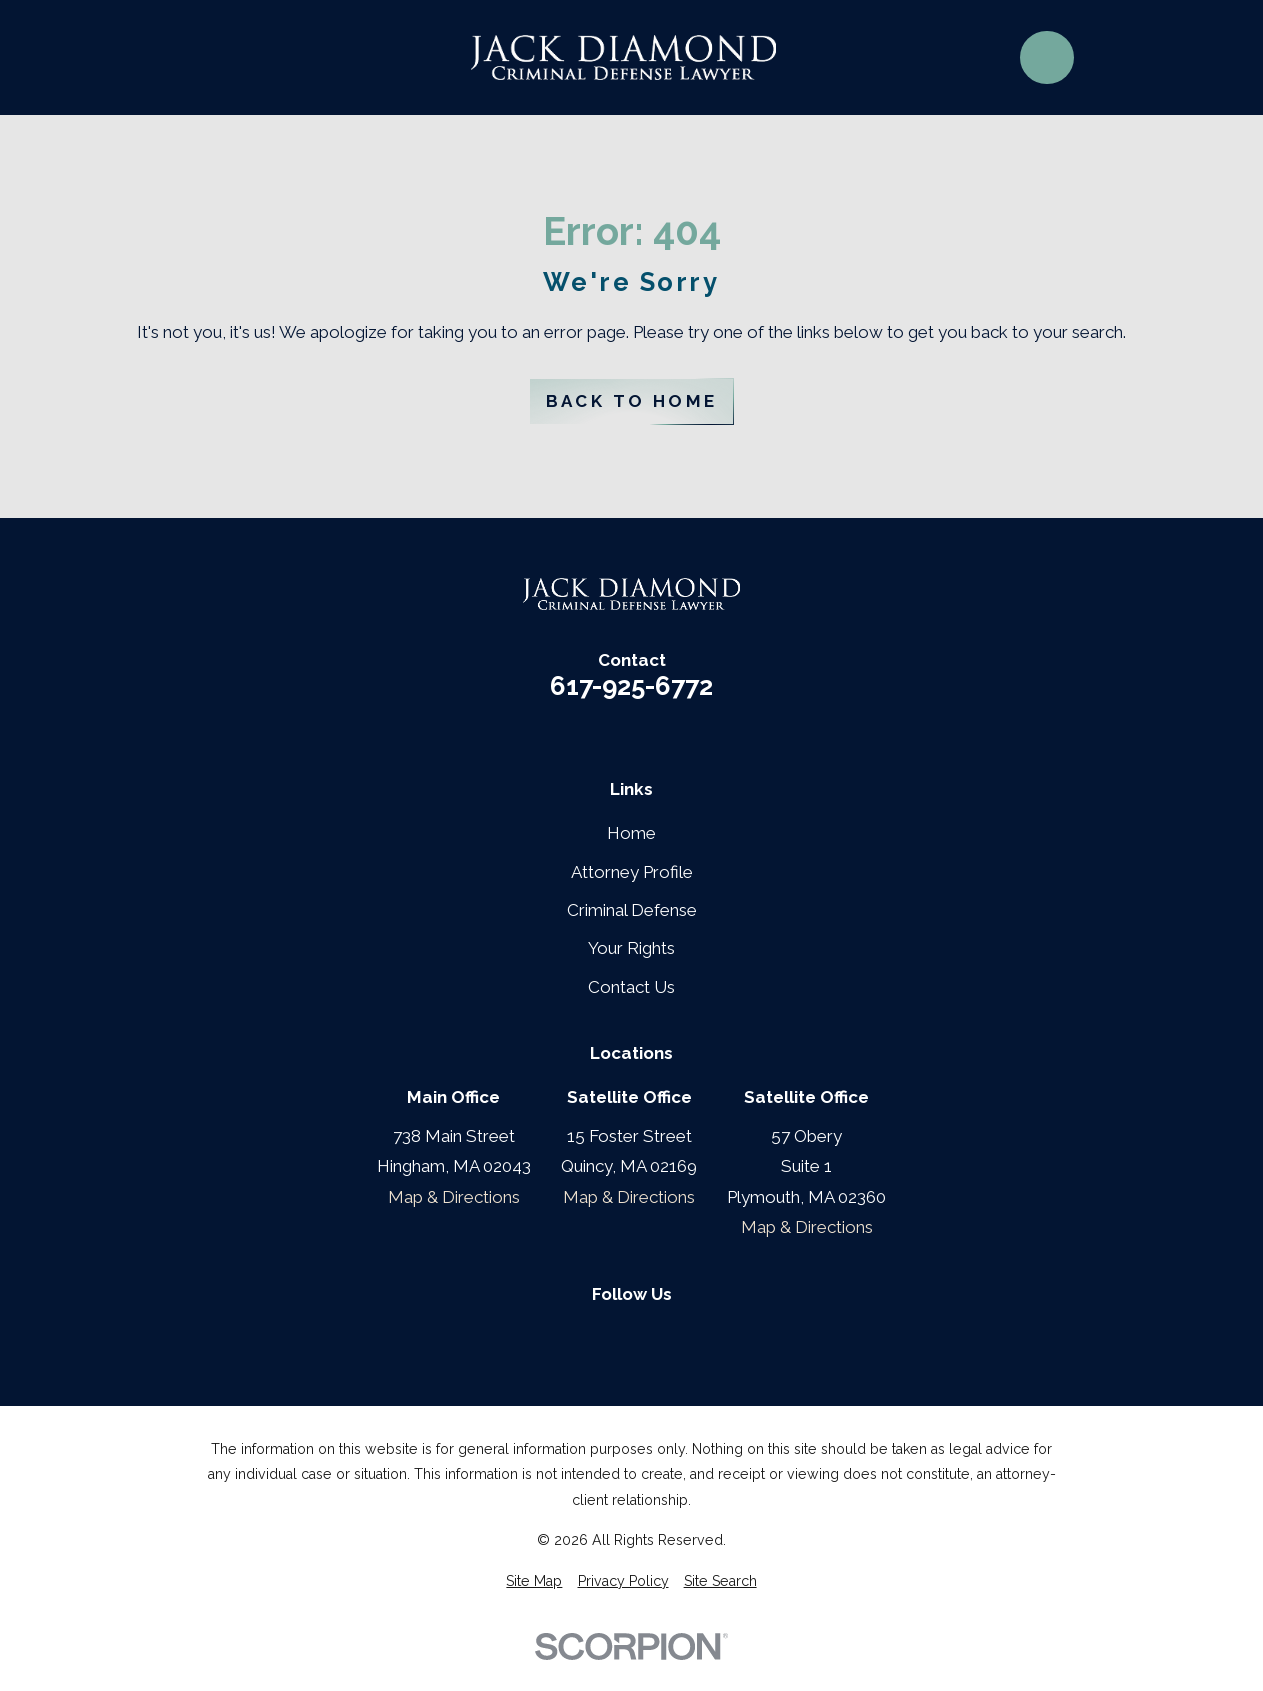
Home (631, 833)
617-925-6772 (631, 687)
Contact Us (631, 987)
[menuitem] (534, 1582)
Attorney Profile (632, 872)
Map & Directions (454, 1197)
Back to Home (632, 401)
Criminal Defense (632, 910)
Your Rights (631, 948)
